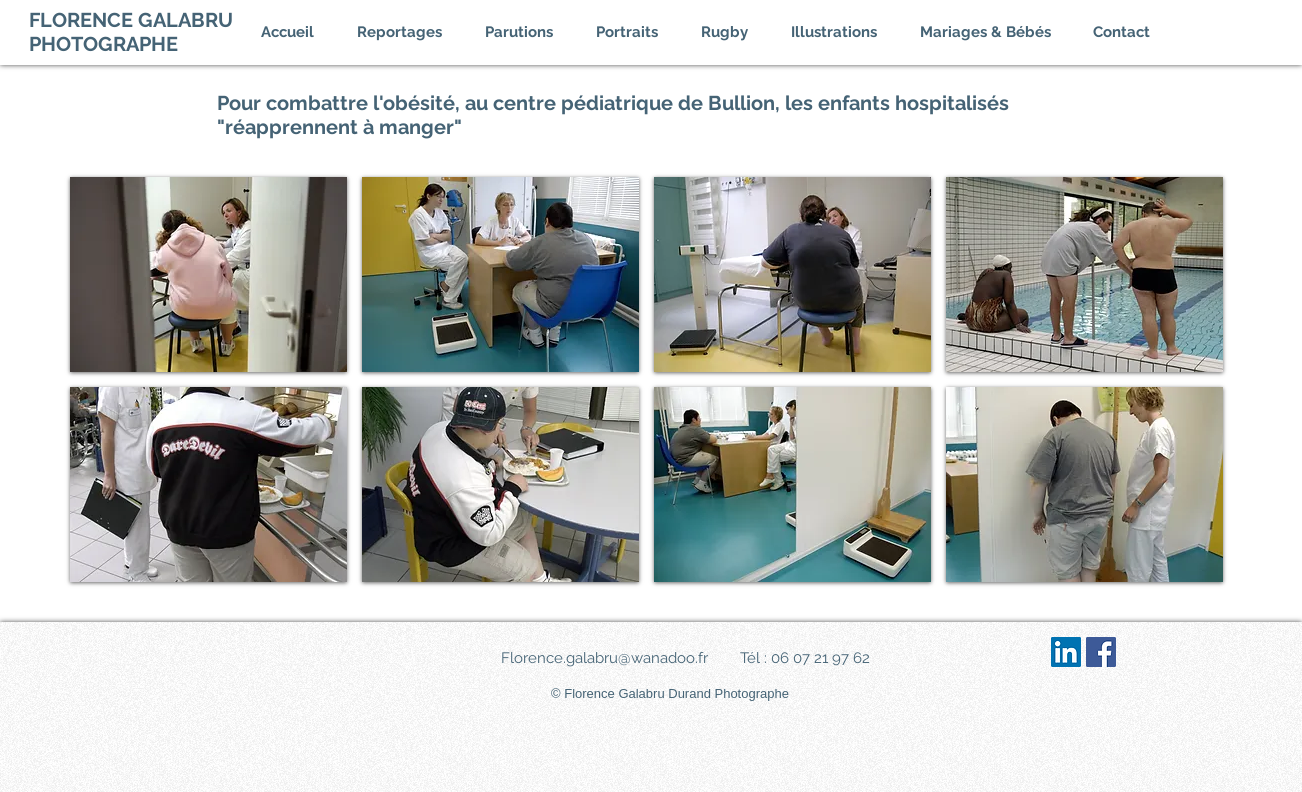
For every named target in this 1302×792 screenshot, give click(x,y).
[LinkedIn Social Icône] (1066, 652)
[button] (411, 32)
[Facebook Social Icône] (1101, 652)
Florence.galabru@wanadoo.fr (604, 658)
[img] (208, 274)
